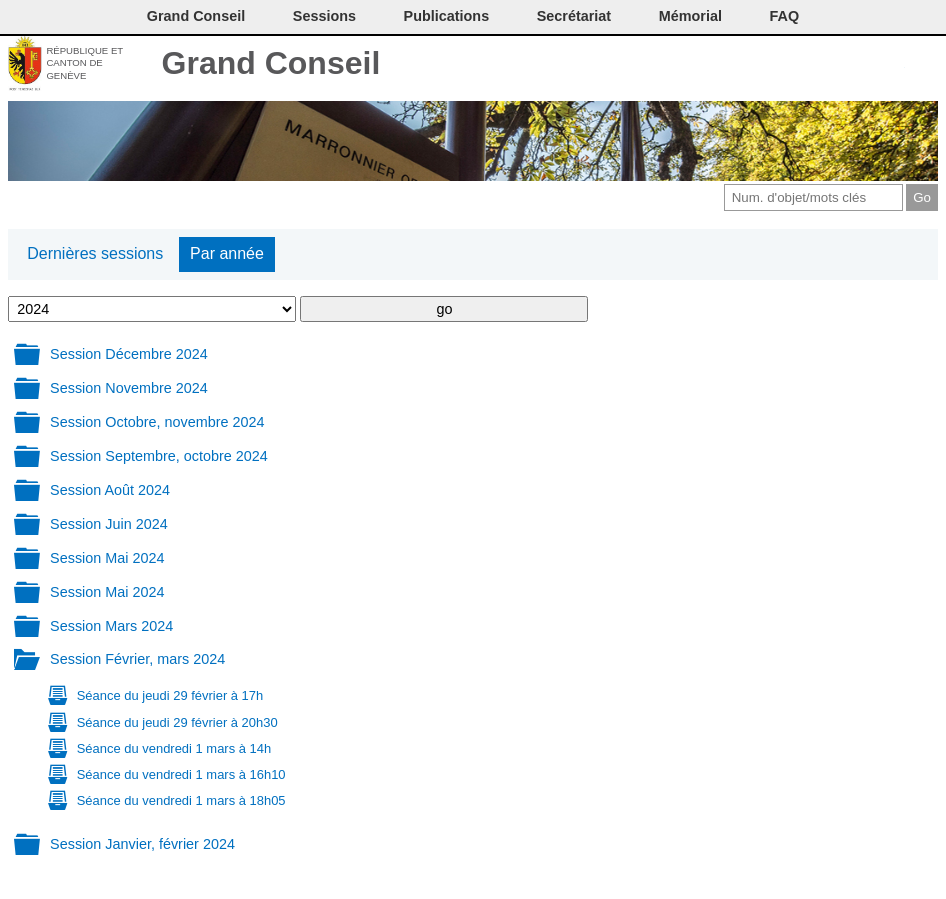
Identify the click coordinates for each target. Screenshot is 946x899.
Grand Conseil (271, 63)
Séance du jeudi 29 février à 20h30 (177, 722)
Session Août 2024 (110, 490)
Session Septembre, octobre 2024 (159, 456)
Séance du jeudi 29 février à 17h (170, 695)
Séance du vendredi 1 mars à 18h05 (181, 800)
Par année (227, 253)
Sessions (324, 16)
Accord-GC (890, 65)
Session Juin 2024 (109, 524)
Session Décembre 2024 (129, 354)
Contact (757, 65)
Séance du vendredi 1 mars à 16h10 (181, 774)
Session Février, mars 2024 (137, 659)
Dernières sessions (95, 253)
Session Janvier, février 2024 (142, 844)
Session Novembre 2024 (129, 388)
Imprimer (790, 65)
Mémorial (690, 16)
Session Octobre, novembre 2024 (157, 422)
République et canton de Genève (84, 63)
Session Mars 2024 (111, 626)
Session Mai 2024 (107, 558)
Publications (447, 16)
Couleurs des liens (857, 65)
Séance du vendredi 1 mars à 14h (174, 748)
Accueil (923, 65)
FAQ (785, 16)
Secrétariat (574, 16)
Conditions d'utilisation (823, 65)
